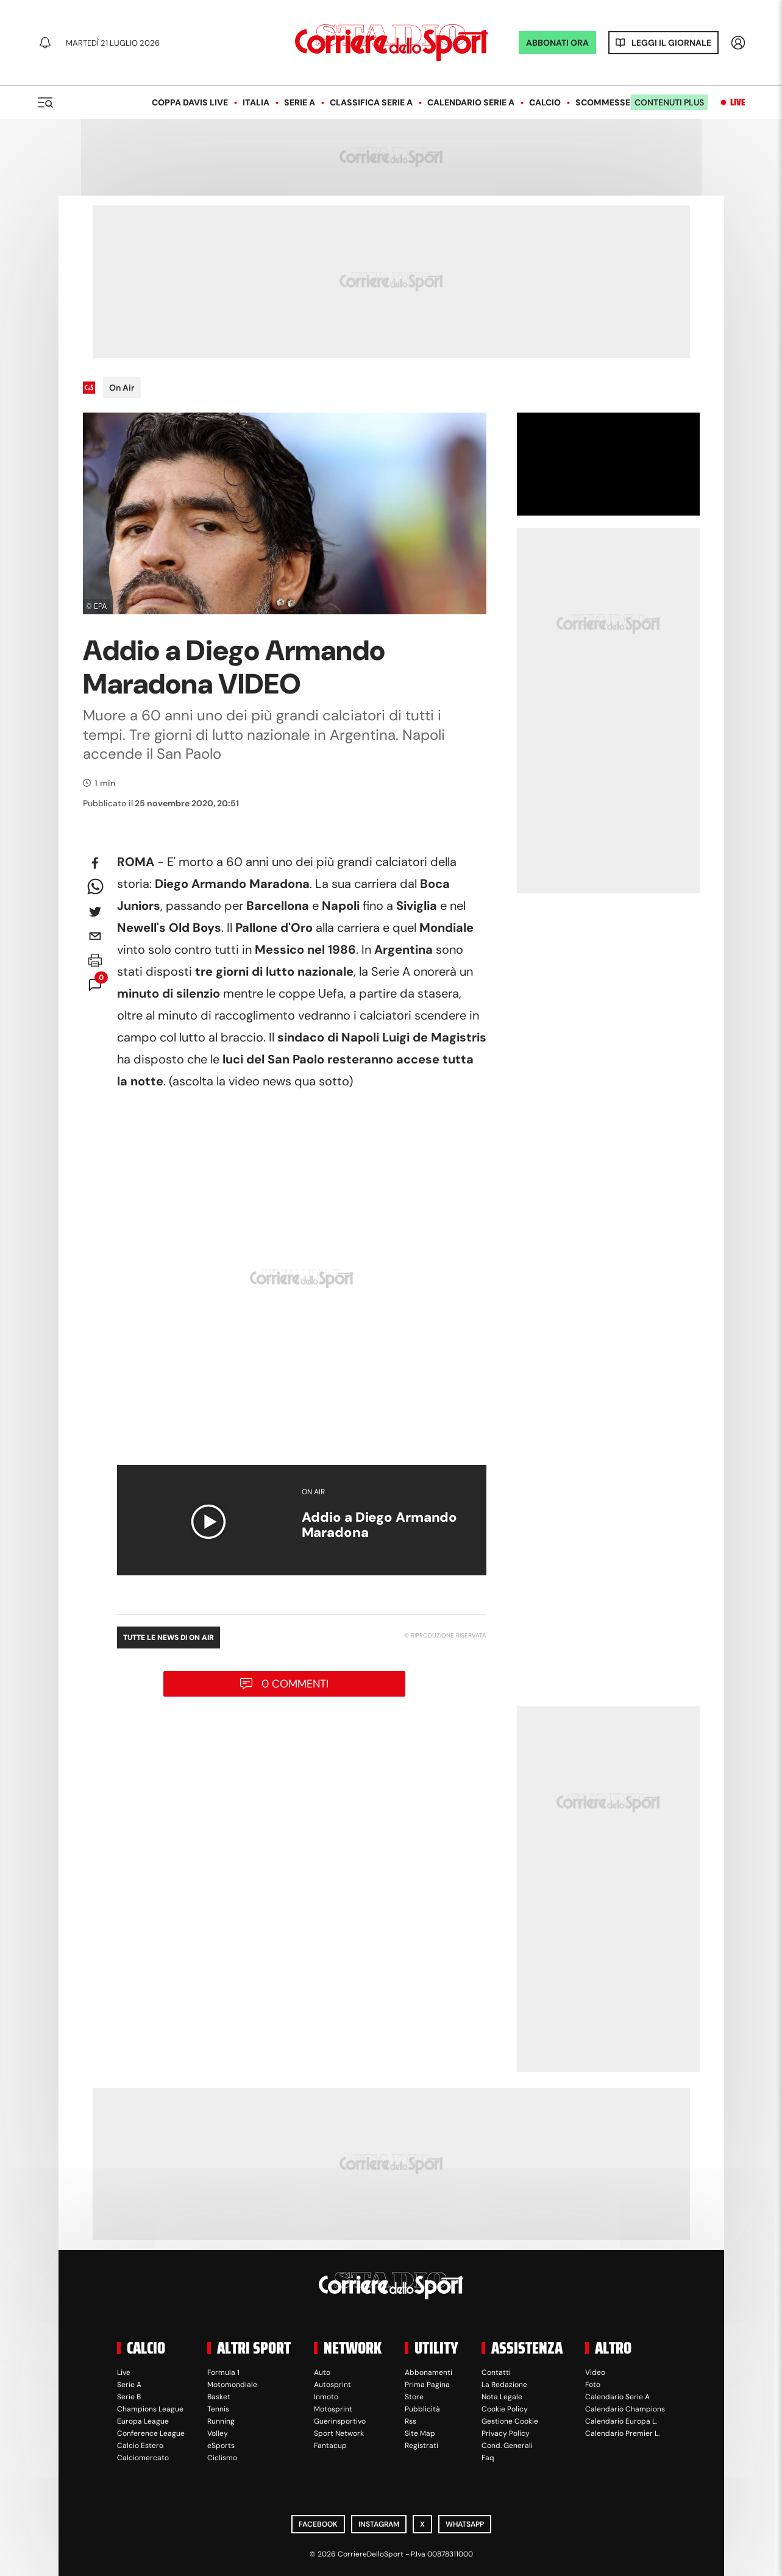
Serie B (129, 2397)
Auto (322, 2372)
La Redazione (504, 2385)
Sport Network (339, 2433)
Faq (488, 2458)
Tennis (218, 2409)
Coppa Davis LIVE (190, 102)
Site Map (420, 2433)
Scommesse (602, 102)
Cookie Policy (505, 2409)
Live (737, 102)
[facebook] (95, 863)
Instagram (378, 2524)
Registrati (421, 2445)
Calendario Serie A (470, 102)
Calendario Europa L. (621, 2421)
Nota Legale (502, 2397)
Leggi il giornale (671, 42)
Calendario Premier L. (622, 2433)
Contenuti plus (669, 102)
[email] (95, 936)
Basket (218, 2397)
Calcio (545, 102)
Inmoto (326, 2397)
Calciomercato (143, 2458)
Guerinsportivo (340, 2421)
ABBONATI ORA (557, 42)
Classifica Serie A (371, 102)
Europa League (143, 2421)
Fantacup (330, 2445)
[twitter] (95, 911)
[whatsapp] (95, 887)
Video (595, 2372)
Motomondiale (232, 2385)
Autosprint (332, 2385)
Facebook (318, 2524)
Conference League (151, 2433)
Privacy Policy (506, 2433)
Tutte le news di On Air (168, 1637)
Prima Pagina (427, 2385)
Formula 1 (223, 2372)
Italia (256, 102)
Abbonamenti (428, 2372)
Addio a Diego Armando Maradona (380, 1524)
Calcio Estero (140, 2445)
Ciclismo (222, 2458)
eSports (221, 2445)
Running (221, 2421)
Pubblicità (422, 2409)
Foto (592, 2385)
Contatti (496, 2372)
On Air (122, 387)
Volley (217, 2433)
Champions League (150, 2409)
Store (414, 2397)
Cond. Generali (507, 2445)
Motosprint (333, 2409)
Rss (410, 2421)
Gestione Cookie (510, 2421)
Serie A (299, 102)
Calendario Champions (625, 2409)
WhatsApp (465, 2524)
